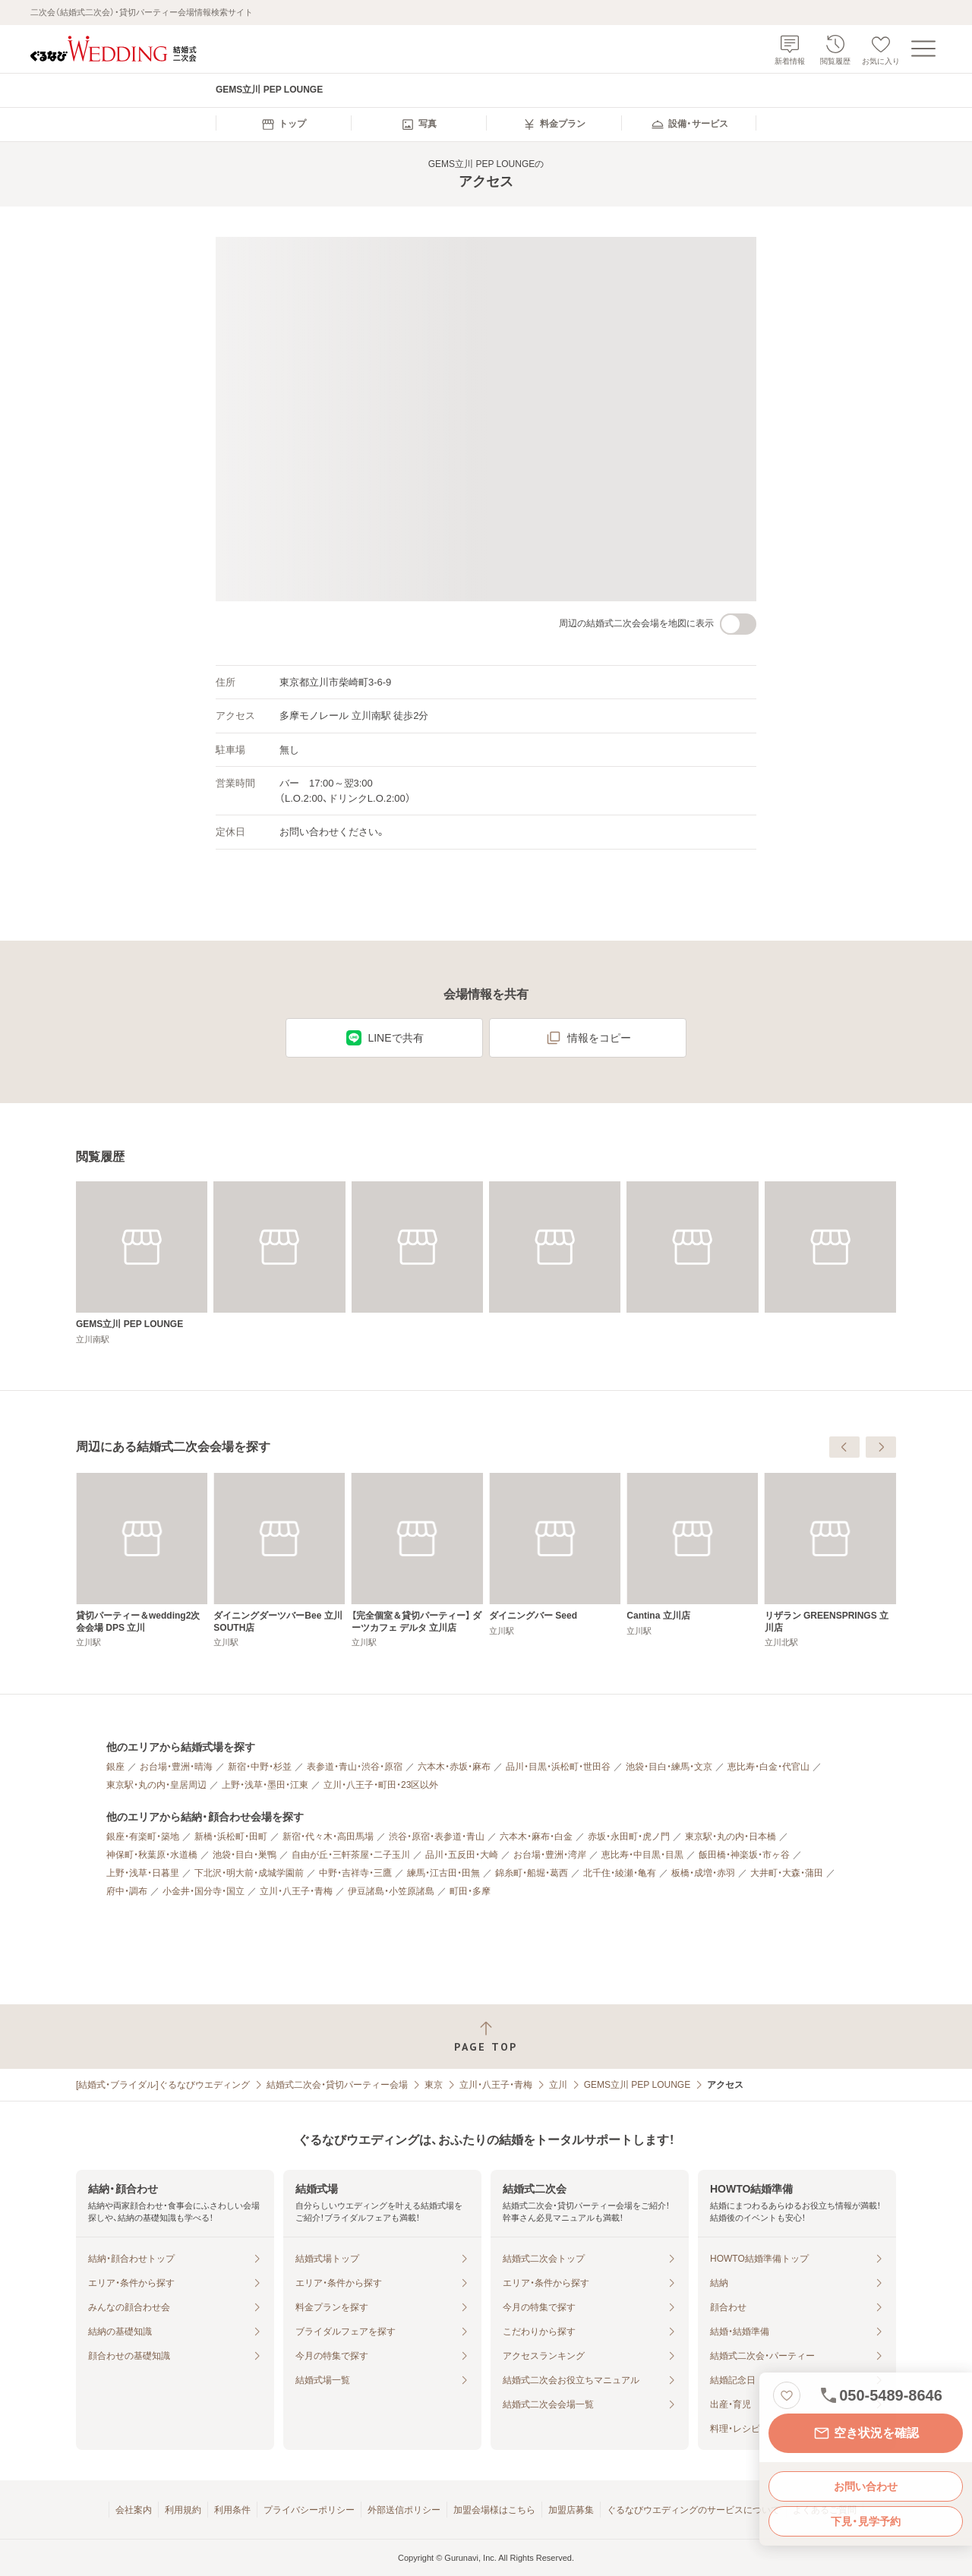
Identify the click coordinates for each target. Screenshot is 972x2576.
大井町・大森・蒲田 (786, 1873)
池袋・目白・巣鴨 (244, 1854)
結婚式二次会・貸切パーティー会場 (337, 2084)
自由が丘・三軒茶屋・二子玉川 (351, 1854)
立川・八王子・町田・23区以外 (380, 1785)
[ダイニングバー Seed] (830, 1554)
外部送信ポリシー (404, 2510)
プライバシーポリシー (309, 2510)
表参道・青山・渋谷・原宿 (354, 1766)
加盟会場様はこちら (494, 2510)
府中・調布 (126, 1891)
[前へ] (844, 1447)
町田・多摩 (470, 1891)
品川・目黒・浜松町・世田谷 (558, 1766)
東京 (433, 2084)
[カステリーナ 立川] (141, 1554)
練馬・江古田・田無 (443, 1873)
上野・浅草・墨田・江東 (265, 1785)
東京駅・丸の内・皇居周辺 (156, 1785)
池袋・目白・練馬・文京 (669, 1766)
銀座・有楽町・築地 (142, 1836)
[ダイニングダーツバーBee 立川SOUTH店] (554, 1560)
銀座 (115, 1766)
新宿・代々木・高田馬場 (328, 1836)
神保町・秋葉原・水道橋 (151, 1854)
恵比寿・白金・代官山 (768, 1766)
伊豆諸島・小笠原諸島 (391, 1891)
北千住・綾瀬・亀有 (619, 1873)
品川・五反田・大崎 (461, 1854)
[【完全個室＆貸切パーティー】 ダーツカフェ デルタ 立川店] (692, 1560)
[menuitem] (283, 124)
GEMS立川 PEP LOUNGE (637, 2084)
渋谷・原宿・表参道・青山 (436, 1836)
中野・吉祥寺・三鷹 (355, 1873)
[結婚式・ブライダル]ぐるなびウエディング (163, 2084)
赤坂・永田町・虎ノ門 (629, 1836)
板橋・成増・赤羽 (703, 1873)
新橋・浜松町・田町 (230, 1836)
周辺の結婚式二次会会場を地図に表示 (657, 624)
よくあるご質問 (825, 2510)
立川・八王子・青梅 (296, 1891)
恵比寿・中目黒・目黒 (642, 1854)
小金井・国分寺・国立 (204, 1891)
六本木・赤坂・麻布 (454, 1766)
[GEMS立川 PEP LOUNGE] (141, 1263)
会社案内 (133, 2510)
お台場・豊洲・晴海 (176, 1766)
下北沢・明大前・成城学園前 (249, 1873)
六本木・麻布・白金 (536, 1836)
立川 (558, 2084)
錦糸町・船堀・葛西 (531, 1873)
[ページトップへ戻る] (486, 2036)
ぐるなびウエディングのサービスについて (693, 2510)
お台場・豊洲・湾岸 (549, 1854)
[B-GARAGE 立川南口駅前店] (279, 1554)
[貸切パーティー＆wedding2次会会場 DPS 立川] (417, 1560)
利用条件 (232, 2510)
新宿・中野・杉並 (260, 1766)
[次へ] (881, 1447)
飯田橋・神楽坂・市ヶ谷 (744, 1854)
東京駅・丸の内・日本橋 (730, 1836)
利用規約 (183, 2510)
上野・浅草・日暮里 (142, 1873)
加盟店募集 (571, 2510)
